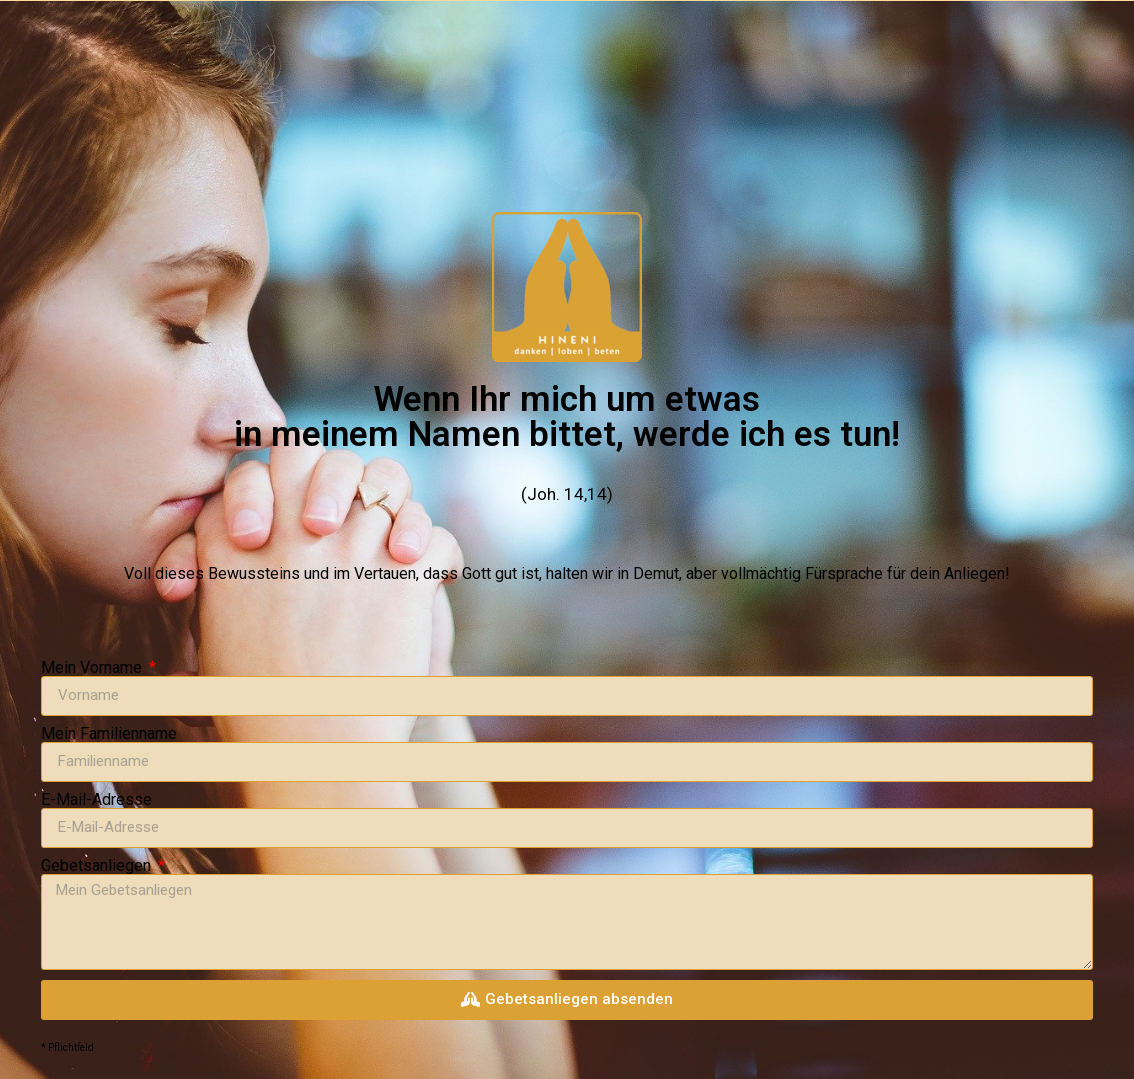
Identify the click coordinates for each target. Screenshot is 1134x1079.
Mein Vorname (93, 668)
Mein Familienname (109, 734)
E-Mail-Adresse (96, 800)
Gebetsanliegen (98, 866)
